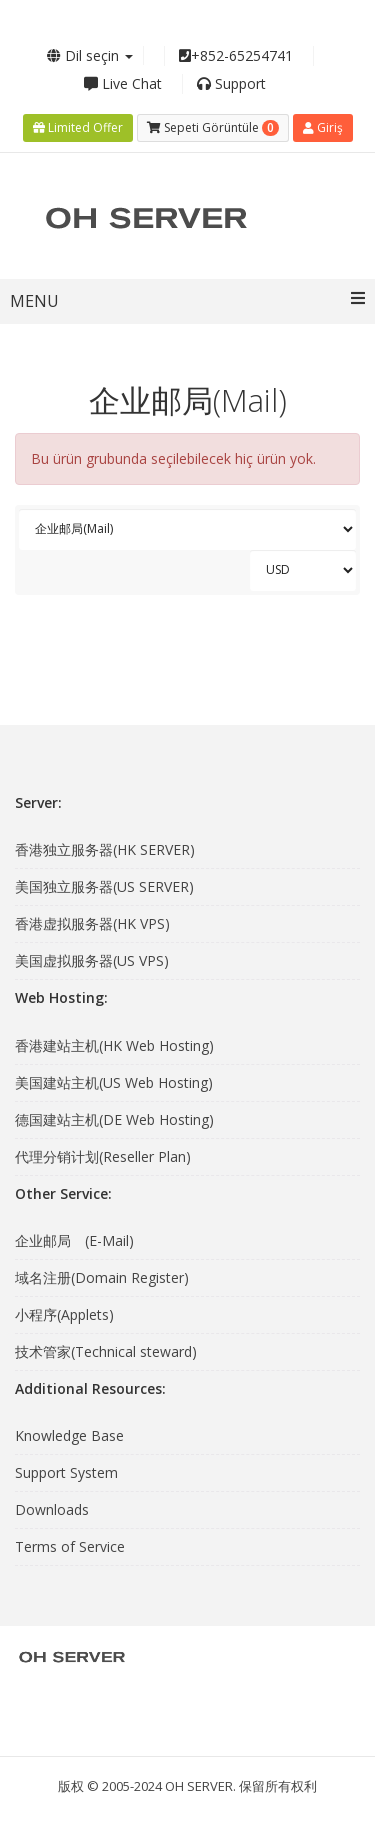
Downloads (52, 1509)
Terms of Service (70, 1546)
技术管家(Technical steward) (106, 1351)
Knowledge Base (69, 1435)
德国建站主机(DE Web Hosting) (114, 1119)
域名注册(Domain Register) (102, 1277)
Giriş (323, 127)
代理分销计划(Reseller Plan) (103, 1156)
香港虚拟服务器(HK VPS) (92, 923)
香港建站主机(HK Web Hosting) (114, 1045)
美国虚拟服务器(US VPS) (92, 960)
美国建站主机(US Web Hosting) (114, 1082)
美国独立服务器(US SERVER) (104, 886)
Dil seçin (90, 55)
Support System (66, 1472)
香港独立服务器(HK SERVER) (105, 849)
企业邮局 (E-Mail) (74, 1240)
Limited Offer (78, 127)
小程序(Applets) (64, 1314)
